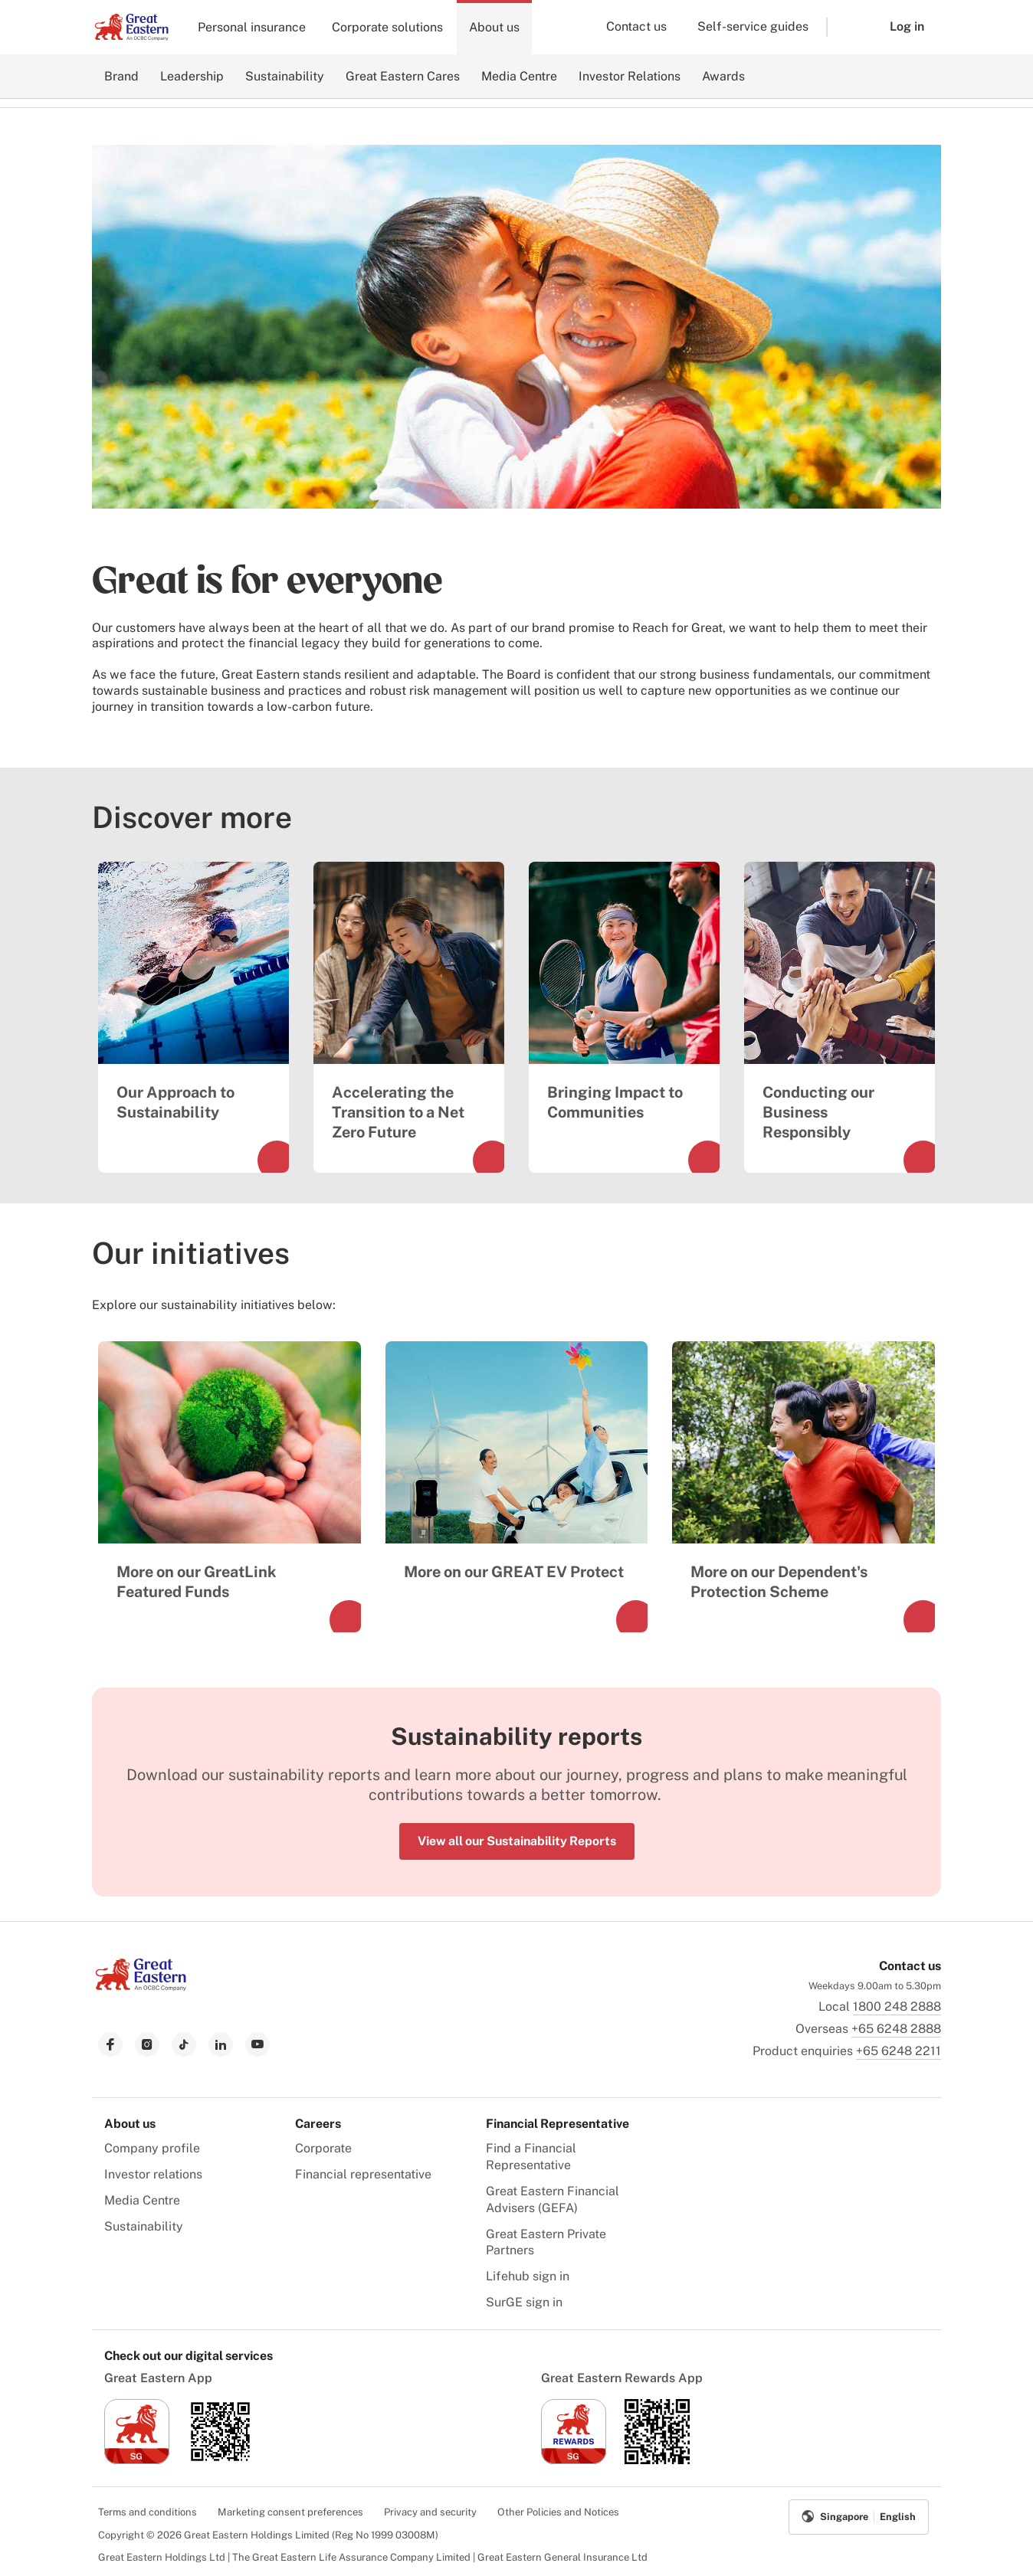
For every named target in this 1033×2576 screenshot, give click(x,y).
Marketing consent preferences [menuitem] (290, 2512)
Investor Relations (629, 76)
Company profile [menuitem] (152, 2148)
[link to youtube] (257, 2044)
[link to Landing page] (141, 1986)
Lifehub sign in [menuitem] (527, 2276)
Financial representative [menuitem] (363, 2174)
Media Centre (519, 76)
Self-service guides (752, 26)
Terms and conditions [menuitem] (147, 2512)
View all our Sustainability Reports (517, 1841)
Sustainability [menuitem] (143, 2226)
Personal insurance (252, 27)
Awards (723, 76)
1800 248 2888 (897, 2006)
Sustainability (284, 76)
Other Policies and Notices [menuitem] (558, 2512)
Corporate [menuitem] (323, 2148)
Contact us (636, 26)
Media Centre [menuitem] (142, 2200)
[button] (847, 27)
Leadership (192, 76)
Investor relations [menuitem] (153, 2174)
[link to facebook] (110, 2044)
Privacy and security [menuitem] (430, 2512)
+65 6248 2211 (898, 2051)
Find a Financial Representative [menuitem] (531, 2156)
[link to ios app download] (136, 2460)
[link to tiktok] (184, 2044)
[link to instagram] (147, 2044)
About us (494, 27)
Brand (121, 76)
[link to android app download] (220, 2460)
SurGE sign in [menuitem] (524, 2302)
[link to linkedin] (220, 2044)
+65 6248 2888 (896, 2028)
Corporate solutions (387, 27)
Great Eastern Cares (403, 76)
